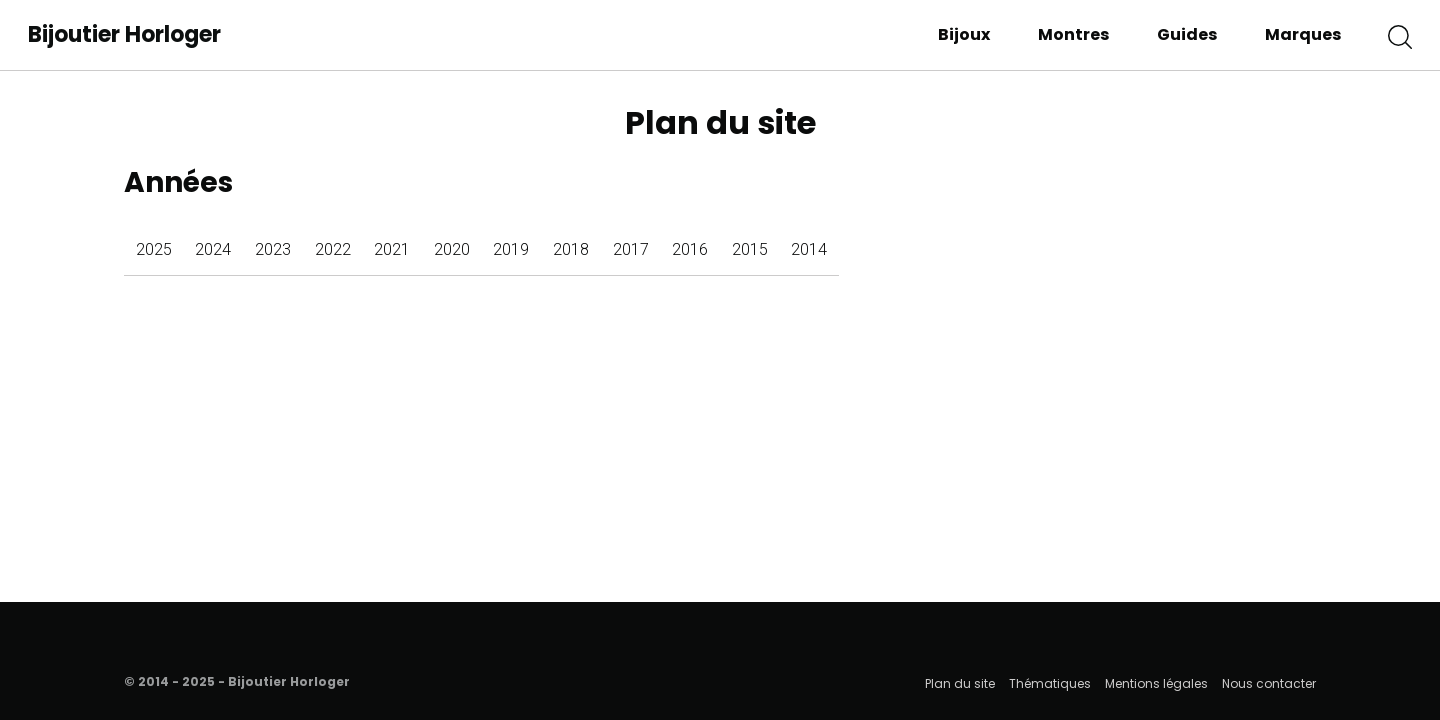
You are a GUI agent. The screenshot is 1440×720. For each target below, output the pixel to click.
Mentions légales (1156, 683)
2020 (452, 249)
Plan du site (960, 683)
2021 (392, 249)
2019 (511, 249)
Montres (1073, 34)
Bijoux (964, 34)
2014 (809, 249)
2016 (690, 249)
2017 (631, 249)
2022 (333, 249)
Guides (1187, 34)
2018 (571, 249)
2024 (213, 249)
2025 (154, 249)
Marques (1303, 34)
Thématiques (1050, 683)
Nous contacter (1269, 683)
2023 (273, 249)
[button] (1400, 35)
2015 (750, 249)
